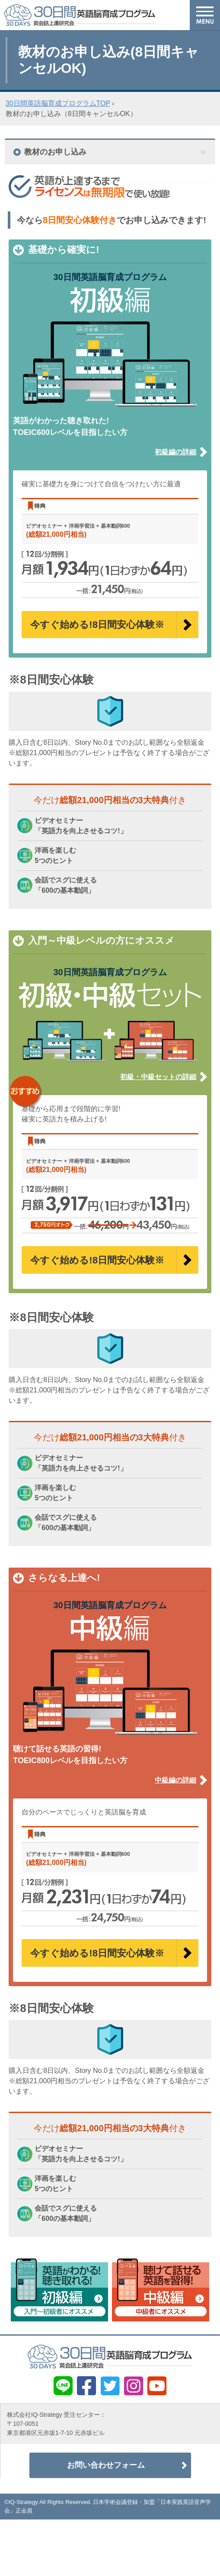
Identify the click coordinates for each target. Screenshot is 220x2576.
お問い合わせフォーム (106, 2467)
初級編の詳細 (175, 452)
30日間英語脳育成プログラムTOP (58, 103)
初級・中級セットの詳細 (158, 1076)
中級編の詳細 (175, 1780)
